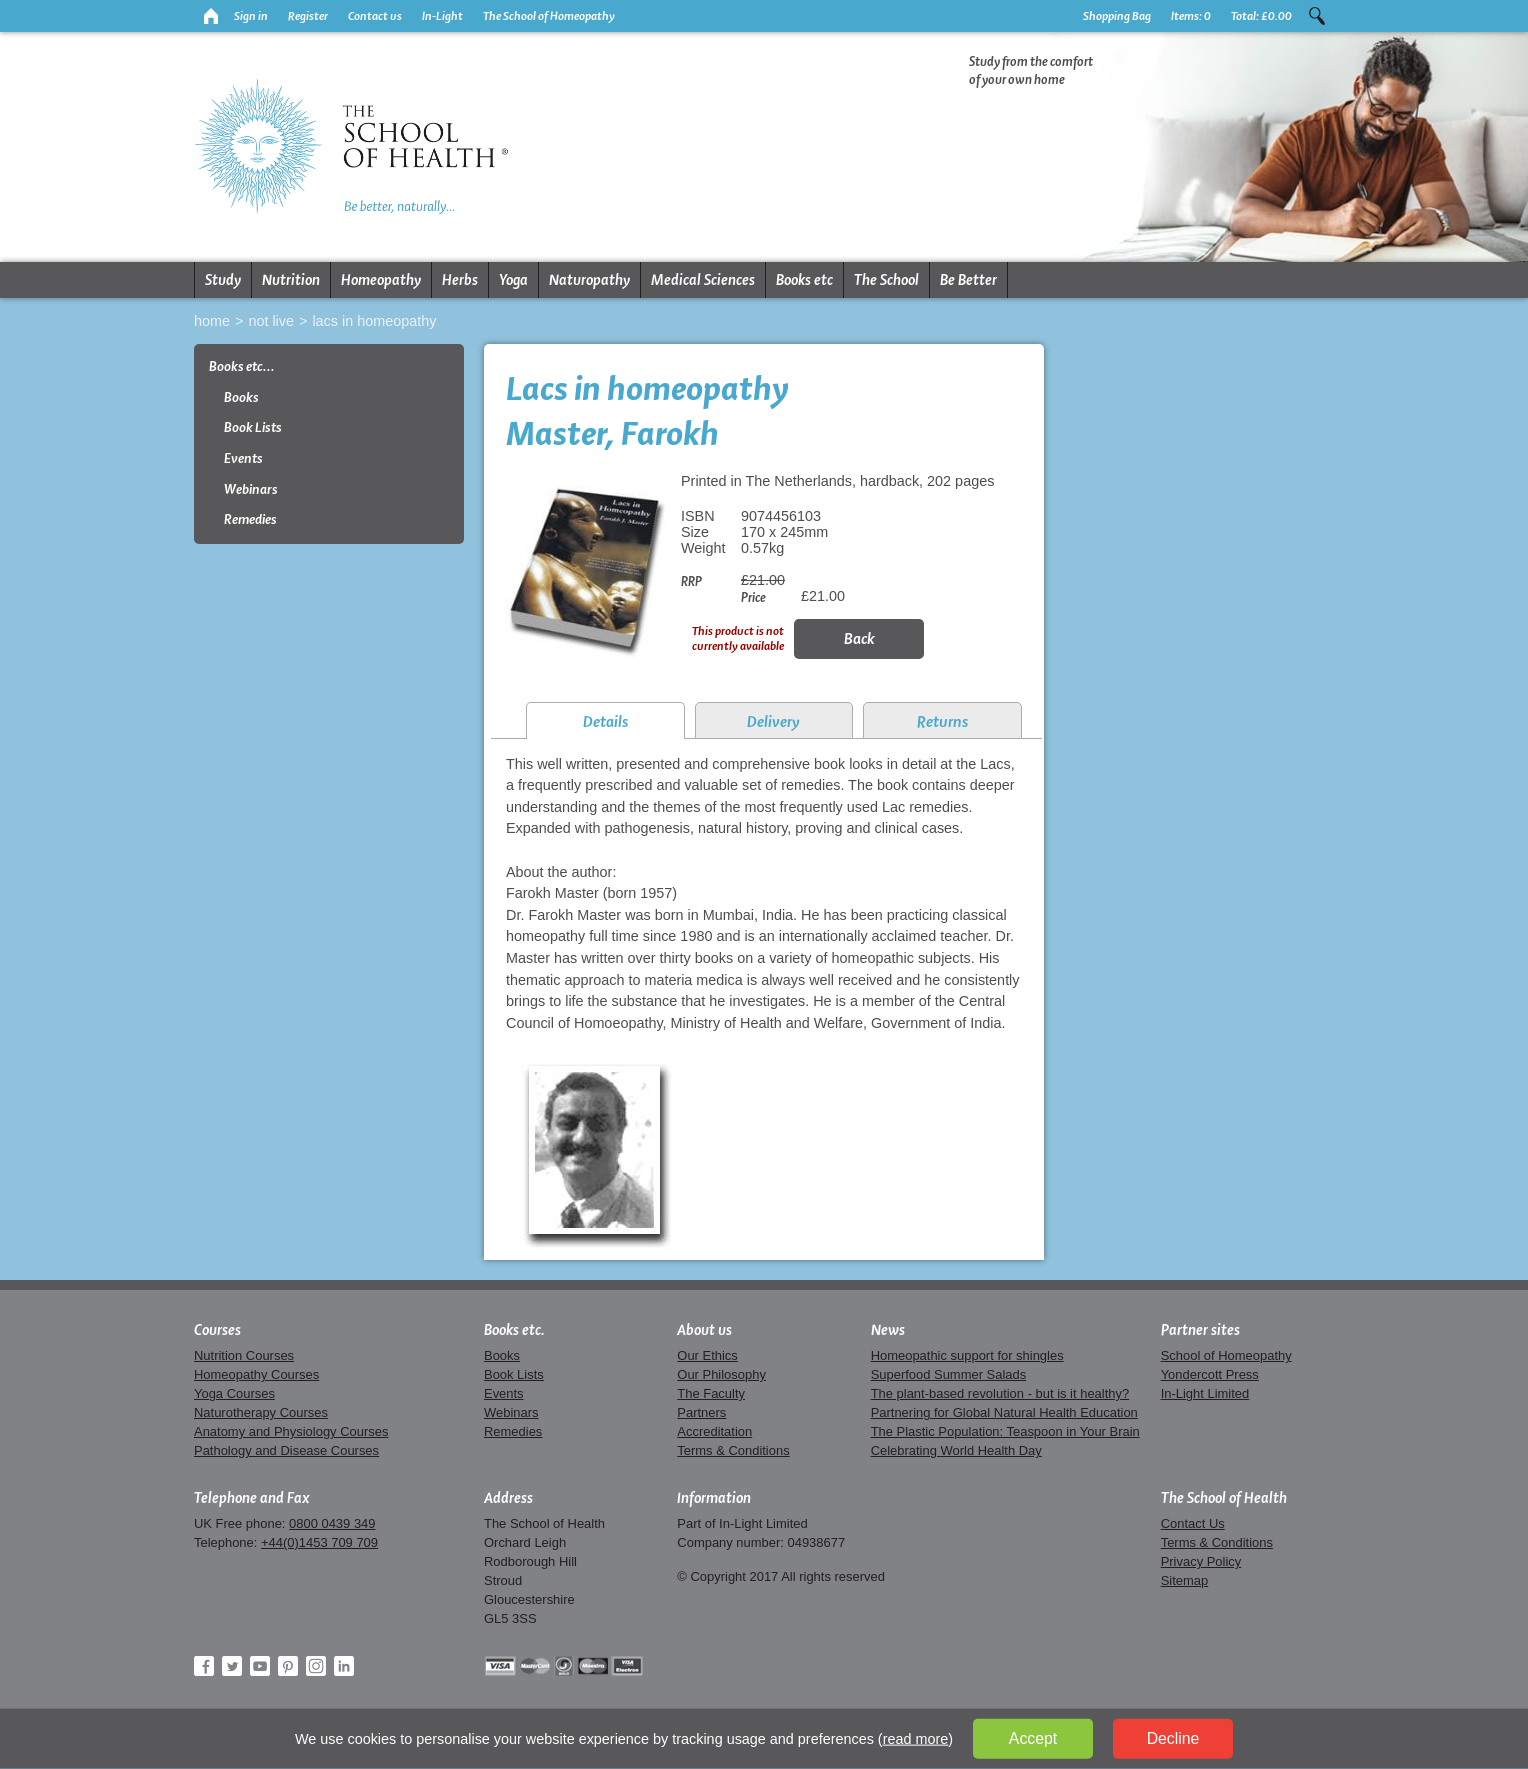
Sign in (251, 16)
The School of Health (1224, 1498)
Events (243, 458)
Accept (1033, 1738)
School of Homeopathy (1226, 1355)
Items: (1191, 16)
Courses (217, 1330)
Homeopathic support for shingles (967, 1355)
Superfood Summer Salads (949, 1374)
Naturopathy (589, 280)
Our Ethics (707, 1355)
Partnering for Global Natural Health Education (1004, 1412)
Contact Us (1193, 1523)
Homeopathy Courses (256, 1374)
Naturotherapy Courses (261, 1412)
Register (308, 16)
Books (241, 397)
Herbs (460, 280)
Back (859, 638)
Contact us (375, 16)
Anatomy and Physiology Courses (291, 1431)
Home (212, 321)
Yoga (513, 280)
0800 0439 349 (332, 1523)
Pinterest (288, 1666)
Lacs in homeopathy (374, 321)
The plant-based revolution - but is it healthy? (1000, 1393)
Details (605, 721)
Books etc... (242, 366)
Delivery (773, 721)
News (888, 1330)
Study (223, 280)
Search (1317, 16)
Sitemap (1185, 1580)
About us (704, 1330)
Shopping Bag (1117, 16)
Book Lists (253, 427)
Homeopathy (381, 280)
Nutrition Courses (244, 1355)
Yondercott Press (1210, 1374)
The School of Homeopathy (549, 16)
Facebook (204, 1666)
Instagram (316, 1666)
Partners (701, 1412)
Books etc (804, 280)
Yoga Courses (234, 1393)
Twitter (232, 1666)
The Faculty (711, 1393)
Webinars (251, 489)
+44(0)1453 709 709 (319, 1542)
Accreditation (714, 1431)
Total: (1261, 16)
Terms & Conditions (733, 1450)
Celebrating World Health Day (956, 1450)
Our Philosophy (721, 1374)
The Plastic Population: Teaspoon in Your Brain (1005, 1431)
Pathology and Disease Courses (286, 1450)
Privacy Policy (1201, 1561)
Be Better (968, 280)
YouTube (260, 1666)
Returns (942, 721)
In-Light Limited (1205, 1393)
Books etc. (514, 1330)
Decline (1173, 1738)
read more (916, 1739)
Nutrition (291, 280)
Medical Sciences (703, 280)
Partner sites (1200, 1330)
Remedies (250, 519)
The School (886, 280)
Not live (271, 321)
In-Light (442, 16)
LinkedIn (344, 1666)
